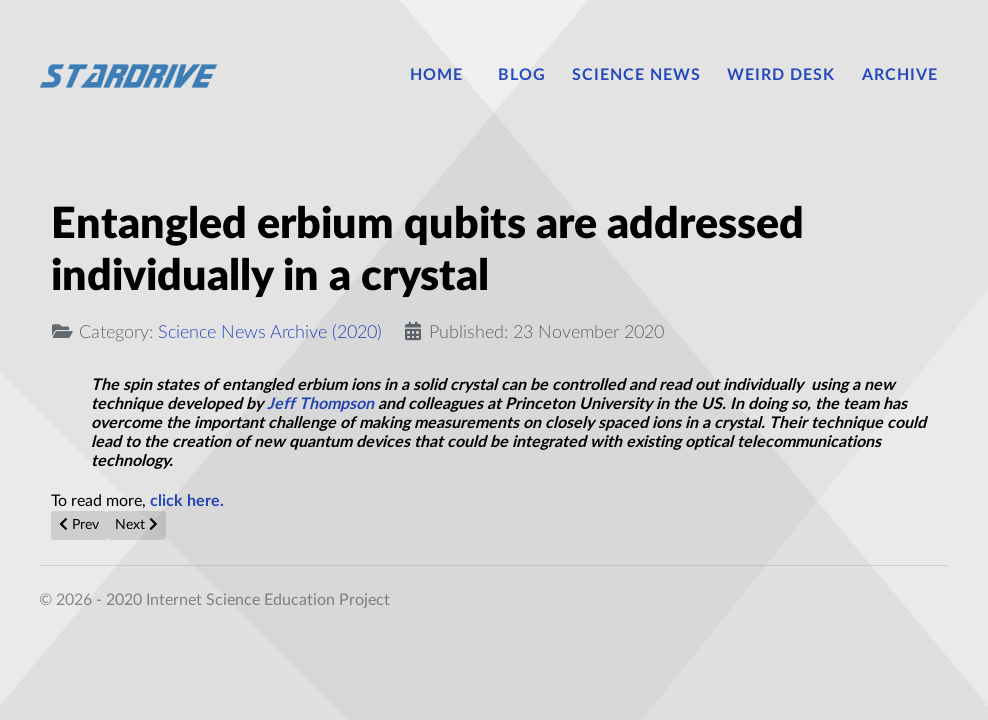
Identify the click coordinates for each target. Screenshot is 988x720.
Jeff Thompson (320, 404)
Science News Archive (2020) (270, 332)
